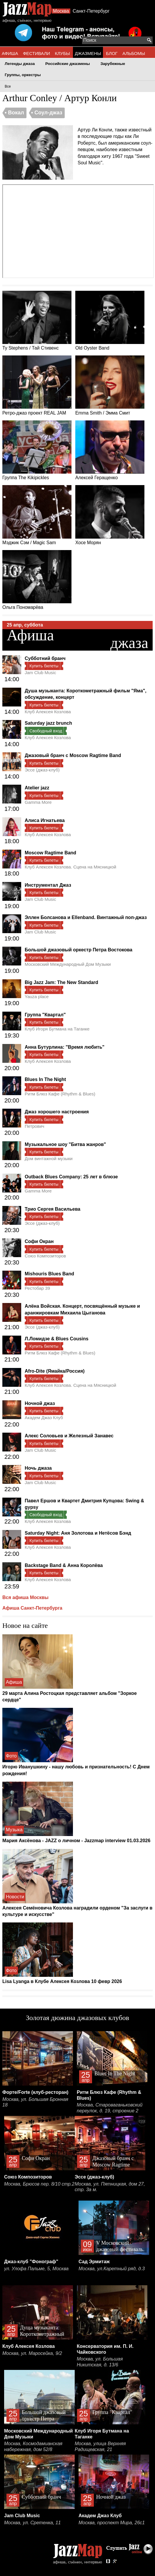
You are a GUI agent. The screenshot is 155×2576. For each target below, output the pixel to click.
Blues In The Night (45, 1079)
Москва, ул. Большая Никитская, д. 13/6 (100, 2361)
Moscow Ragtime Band (50, 852)
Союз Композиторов (45, 1255)
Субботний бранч (45, 658)
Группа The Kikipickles (36, 450)
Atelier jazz (37, 787)
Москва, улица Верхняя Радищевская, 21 (100, 2446)
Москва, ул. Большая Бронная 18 (35, 2102)
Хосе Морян (109, 515)
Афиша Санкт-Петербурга (32, 1608)
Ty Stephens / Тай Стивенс (36, 321)
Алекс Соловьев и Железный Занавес (69, 1435)
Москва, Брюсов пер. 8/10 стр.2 (39, 2183)
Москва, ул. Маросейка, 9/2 (32, 2353)
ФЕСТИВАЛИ (36, 53)
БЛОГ (111, 53)
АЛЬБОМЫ (133, 53)
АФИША (10, 53)
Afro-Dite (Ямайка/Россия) (55, 1371)
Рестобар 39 (37, 1288)
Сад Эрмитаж (94, 2261)
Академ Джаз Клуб (44, 1417)
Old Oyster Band (109, 321)
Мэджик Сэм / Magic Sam (36, 515)
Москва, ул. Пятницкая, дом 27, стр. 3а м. (110, 2186)
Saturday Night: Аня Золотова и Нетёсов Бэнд (78, 1533)
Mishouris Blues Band (49, 1273)
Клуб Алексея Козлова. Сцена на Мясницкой (70, 866)
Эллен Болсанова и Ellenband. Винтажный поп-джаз (86, 917)
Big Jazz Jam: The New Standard (61, 982)
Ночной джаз (40, 1403)
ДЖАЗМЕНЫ (88, 53)
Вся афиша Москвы (25, 1597)
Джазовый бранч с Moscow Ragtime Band (73, 755)
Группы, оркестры (23, 75)
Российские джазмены (67, 63)
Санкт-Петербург (91, 11)
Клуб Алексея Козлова (48, 711)
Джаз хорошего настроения (57, 1111)
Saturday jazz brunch (48, 723)
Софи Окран (39, 1241)
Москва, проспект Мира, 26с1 (112, 2522)
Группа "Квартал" (45, 1014)
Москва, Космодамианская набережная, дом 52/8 (33, 2446)
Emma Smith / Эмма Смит (109, 385)
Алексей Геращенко (109, 450)
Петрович (34, 1126)
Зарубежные (112, 63)
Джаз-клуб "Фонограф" (31, 2261)
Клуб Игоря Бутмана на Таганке (57, 1028)
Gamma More (38, 802)
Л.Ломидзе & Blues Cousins (57, 1338)
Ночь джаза (38, 1468)
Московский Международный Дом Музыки (68, 964)
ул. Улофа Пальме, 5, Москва (36, 2268)
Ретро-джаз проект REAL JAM (36, 385)
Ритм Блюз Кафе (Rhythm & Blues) (60, 1093)
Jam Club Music (40, 672)
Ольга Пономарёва (36, 580)
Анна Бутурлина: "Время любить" (64, 1047)
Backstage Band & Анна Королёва (64, 1565)
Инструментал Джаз (48, 885)
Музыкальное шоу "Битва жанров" (65, 1144)
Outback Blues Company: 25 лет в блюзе (71, 1176)
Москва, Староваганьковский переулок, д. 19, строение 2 (110, 2107)
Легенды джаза (20, 63)
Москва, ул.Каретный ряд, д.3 (112, 2268)
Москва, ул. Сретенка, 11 (32, 2522)
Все (8, 86)
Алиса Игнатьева (45, 820)
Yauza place (37, 996)
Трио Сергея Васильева (52, 1209)
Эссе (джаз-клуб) (42, 769)
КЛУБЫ (62, 53)
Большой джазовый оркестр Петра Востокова (78, 949)
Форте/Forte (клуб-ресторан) (35, 2092)
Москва (61, 11)
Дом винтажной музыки (49, 1158)
